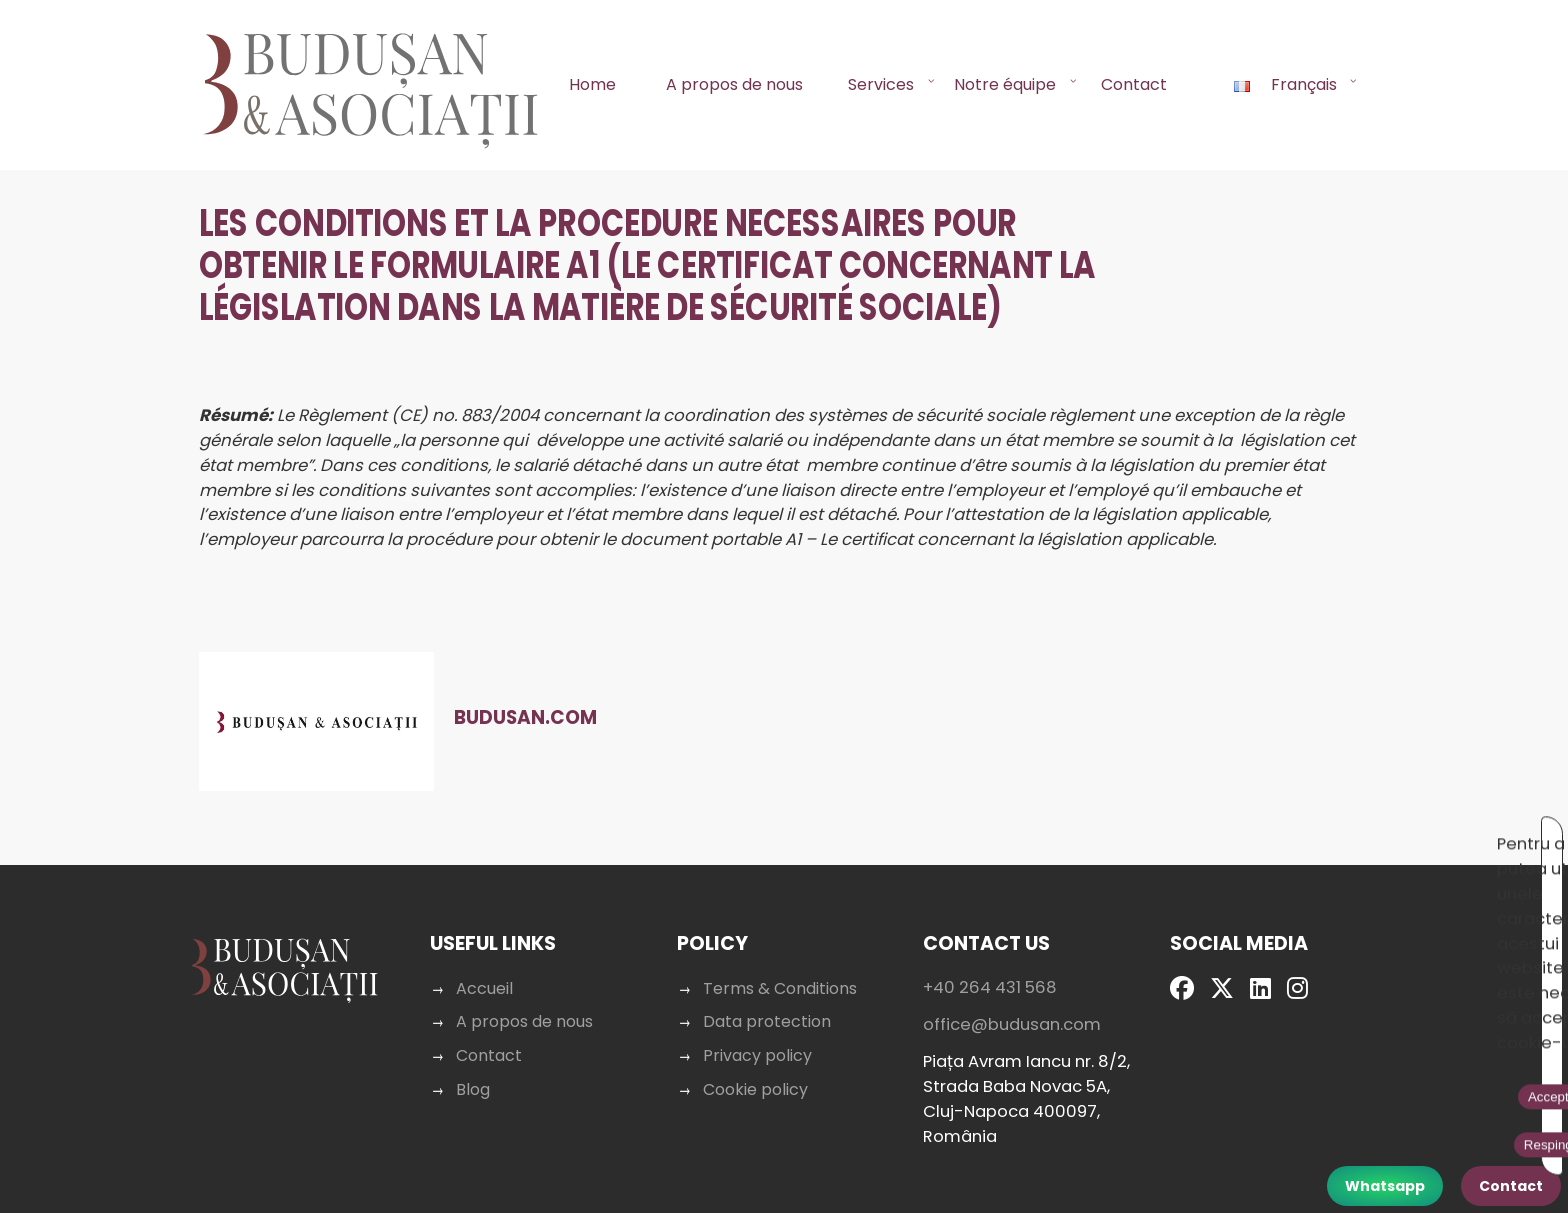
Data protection (767, 1087)
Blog (477, 1153)
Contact (1134, 84)
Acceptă (1322, 834)
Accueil (488, 1053)
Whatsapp (1385, 1186)
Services (881, 84)
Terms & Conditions (780, 1053)
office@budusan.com (1010, 1089)
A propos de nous (734, 84)
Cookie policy (756, 1153)
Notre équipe (1005, 84)
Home (592, 84)
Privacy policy (758, 1120)
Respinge (1410, 834)
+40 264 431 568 (988, 1052)
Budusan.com (545, 737)
